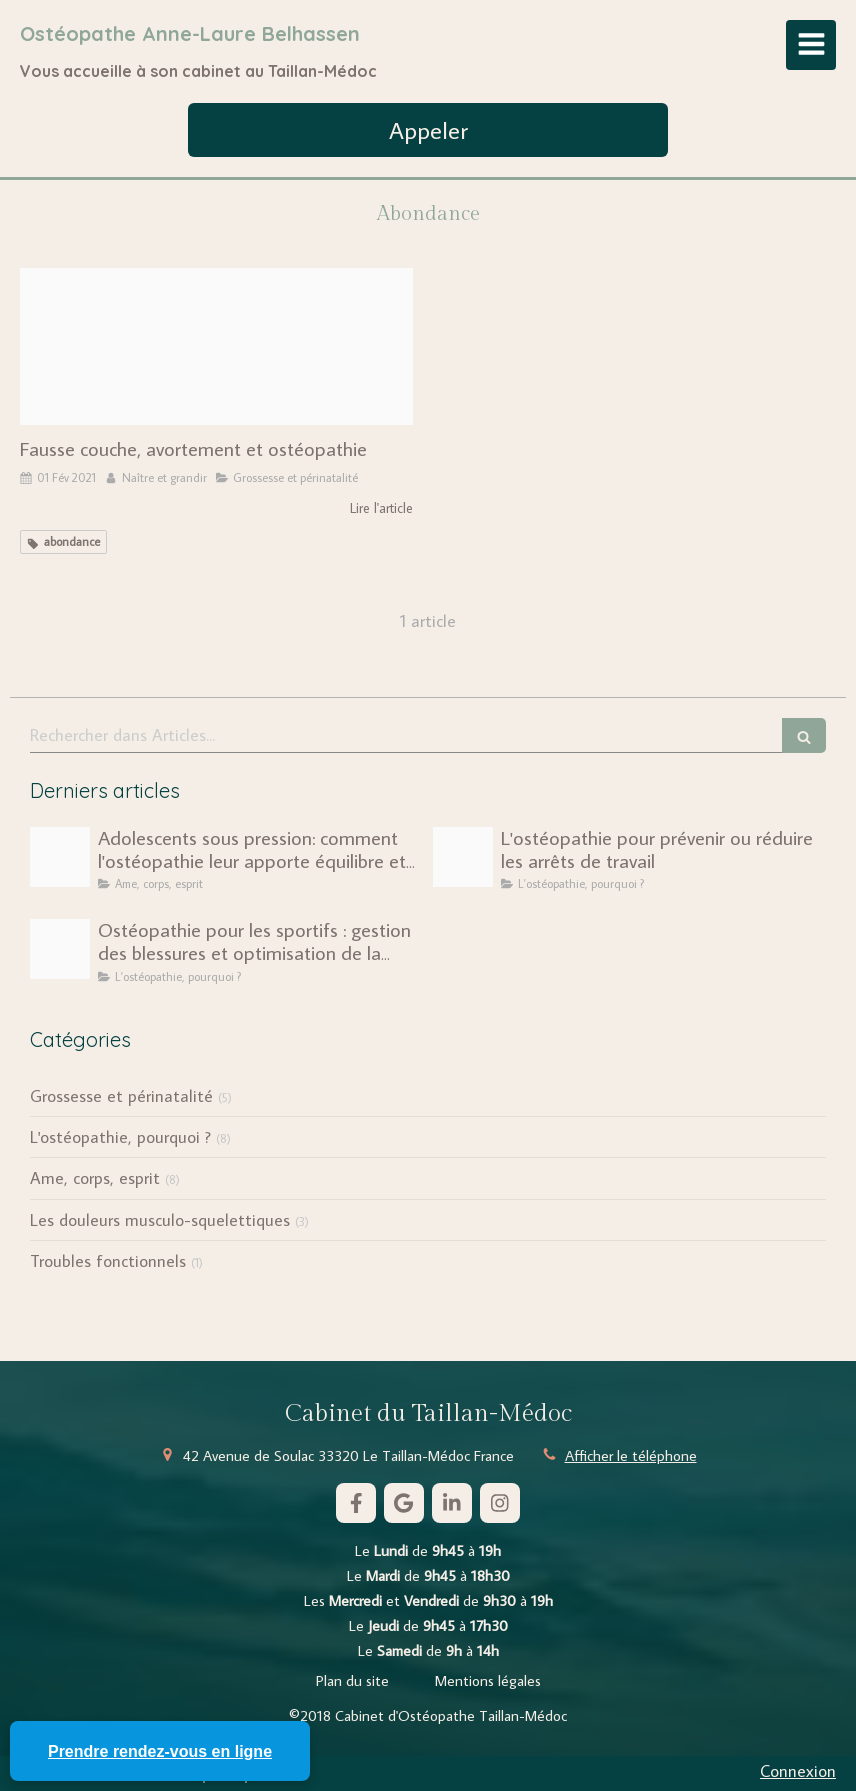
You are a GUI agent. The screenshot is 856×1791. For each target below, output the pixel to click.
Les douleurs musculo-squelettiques (160, 1220)
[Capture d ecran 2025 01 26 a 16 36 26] (60, 949)
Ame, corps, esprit (95, 1178)
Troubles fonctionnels (108, 1261)
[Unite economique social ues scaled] (463, 857)
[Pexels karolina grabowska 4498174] (216, 346)
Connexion (798, 1771)
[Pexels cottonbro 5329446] (60, 857)
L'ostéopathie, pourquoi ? (120, 1137)
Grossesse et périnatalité (121, 1096)
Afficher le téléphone (631, 1455)
